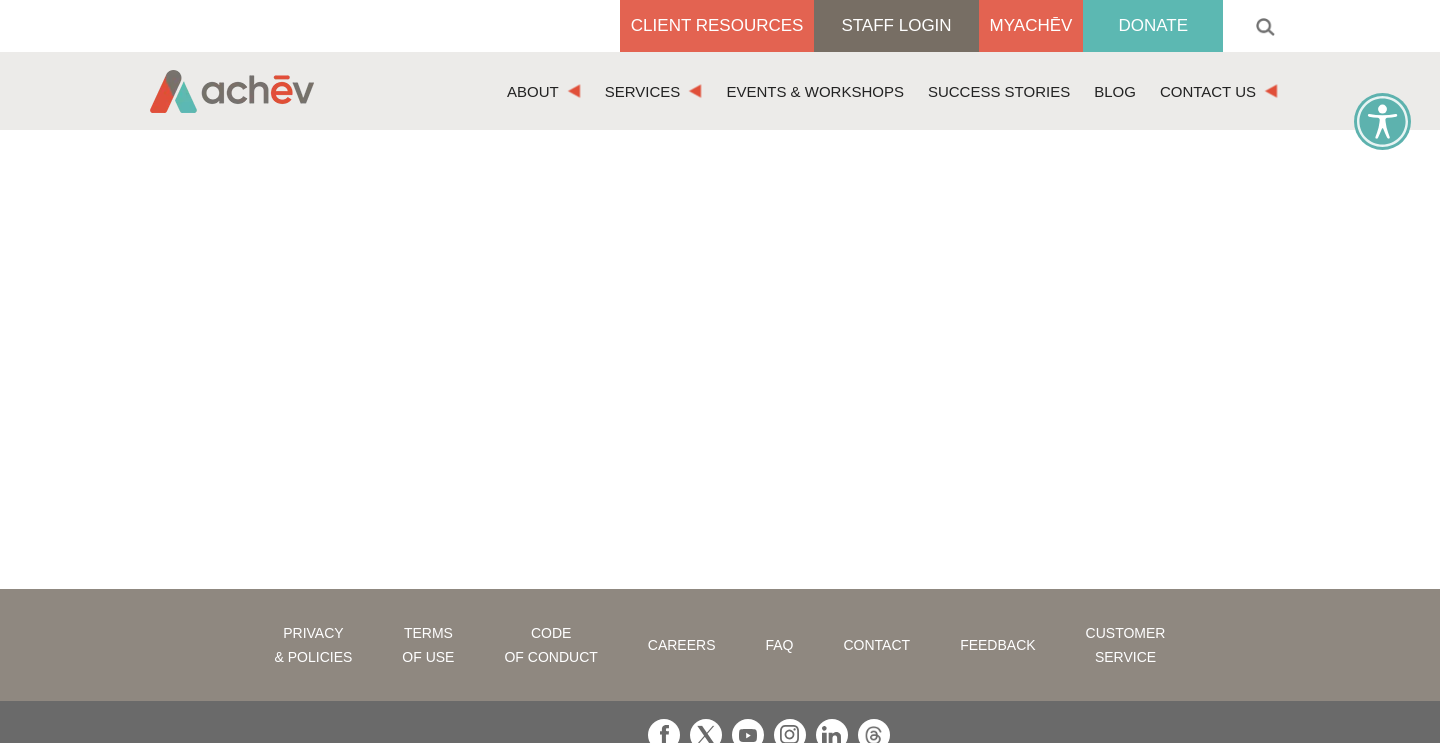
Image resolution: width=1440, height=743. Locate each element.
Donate (1153, 25)
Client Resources (717, 25)
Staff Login (896, 25)
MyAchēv (1031, 25)
